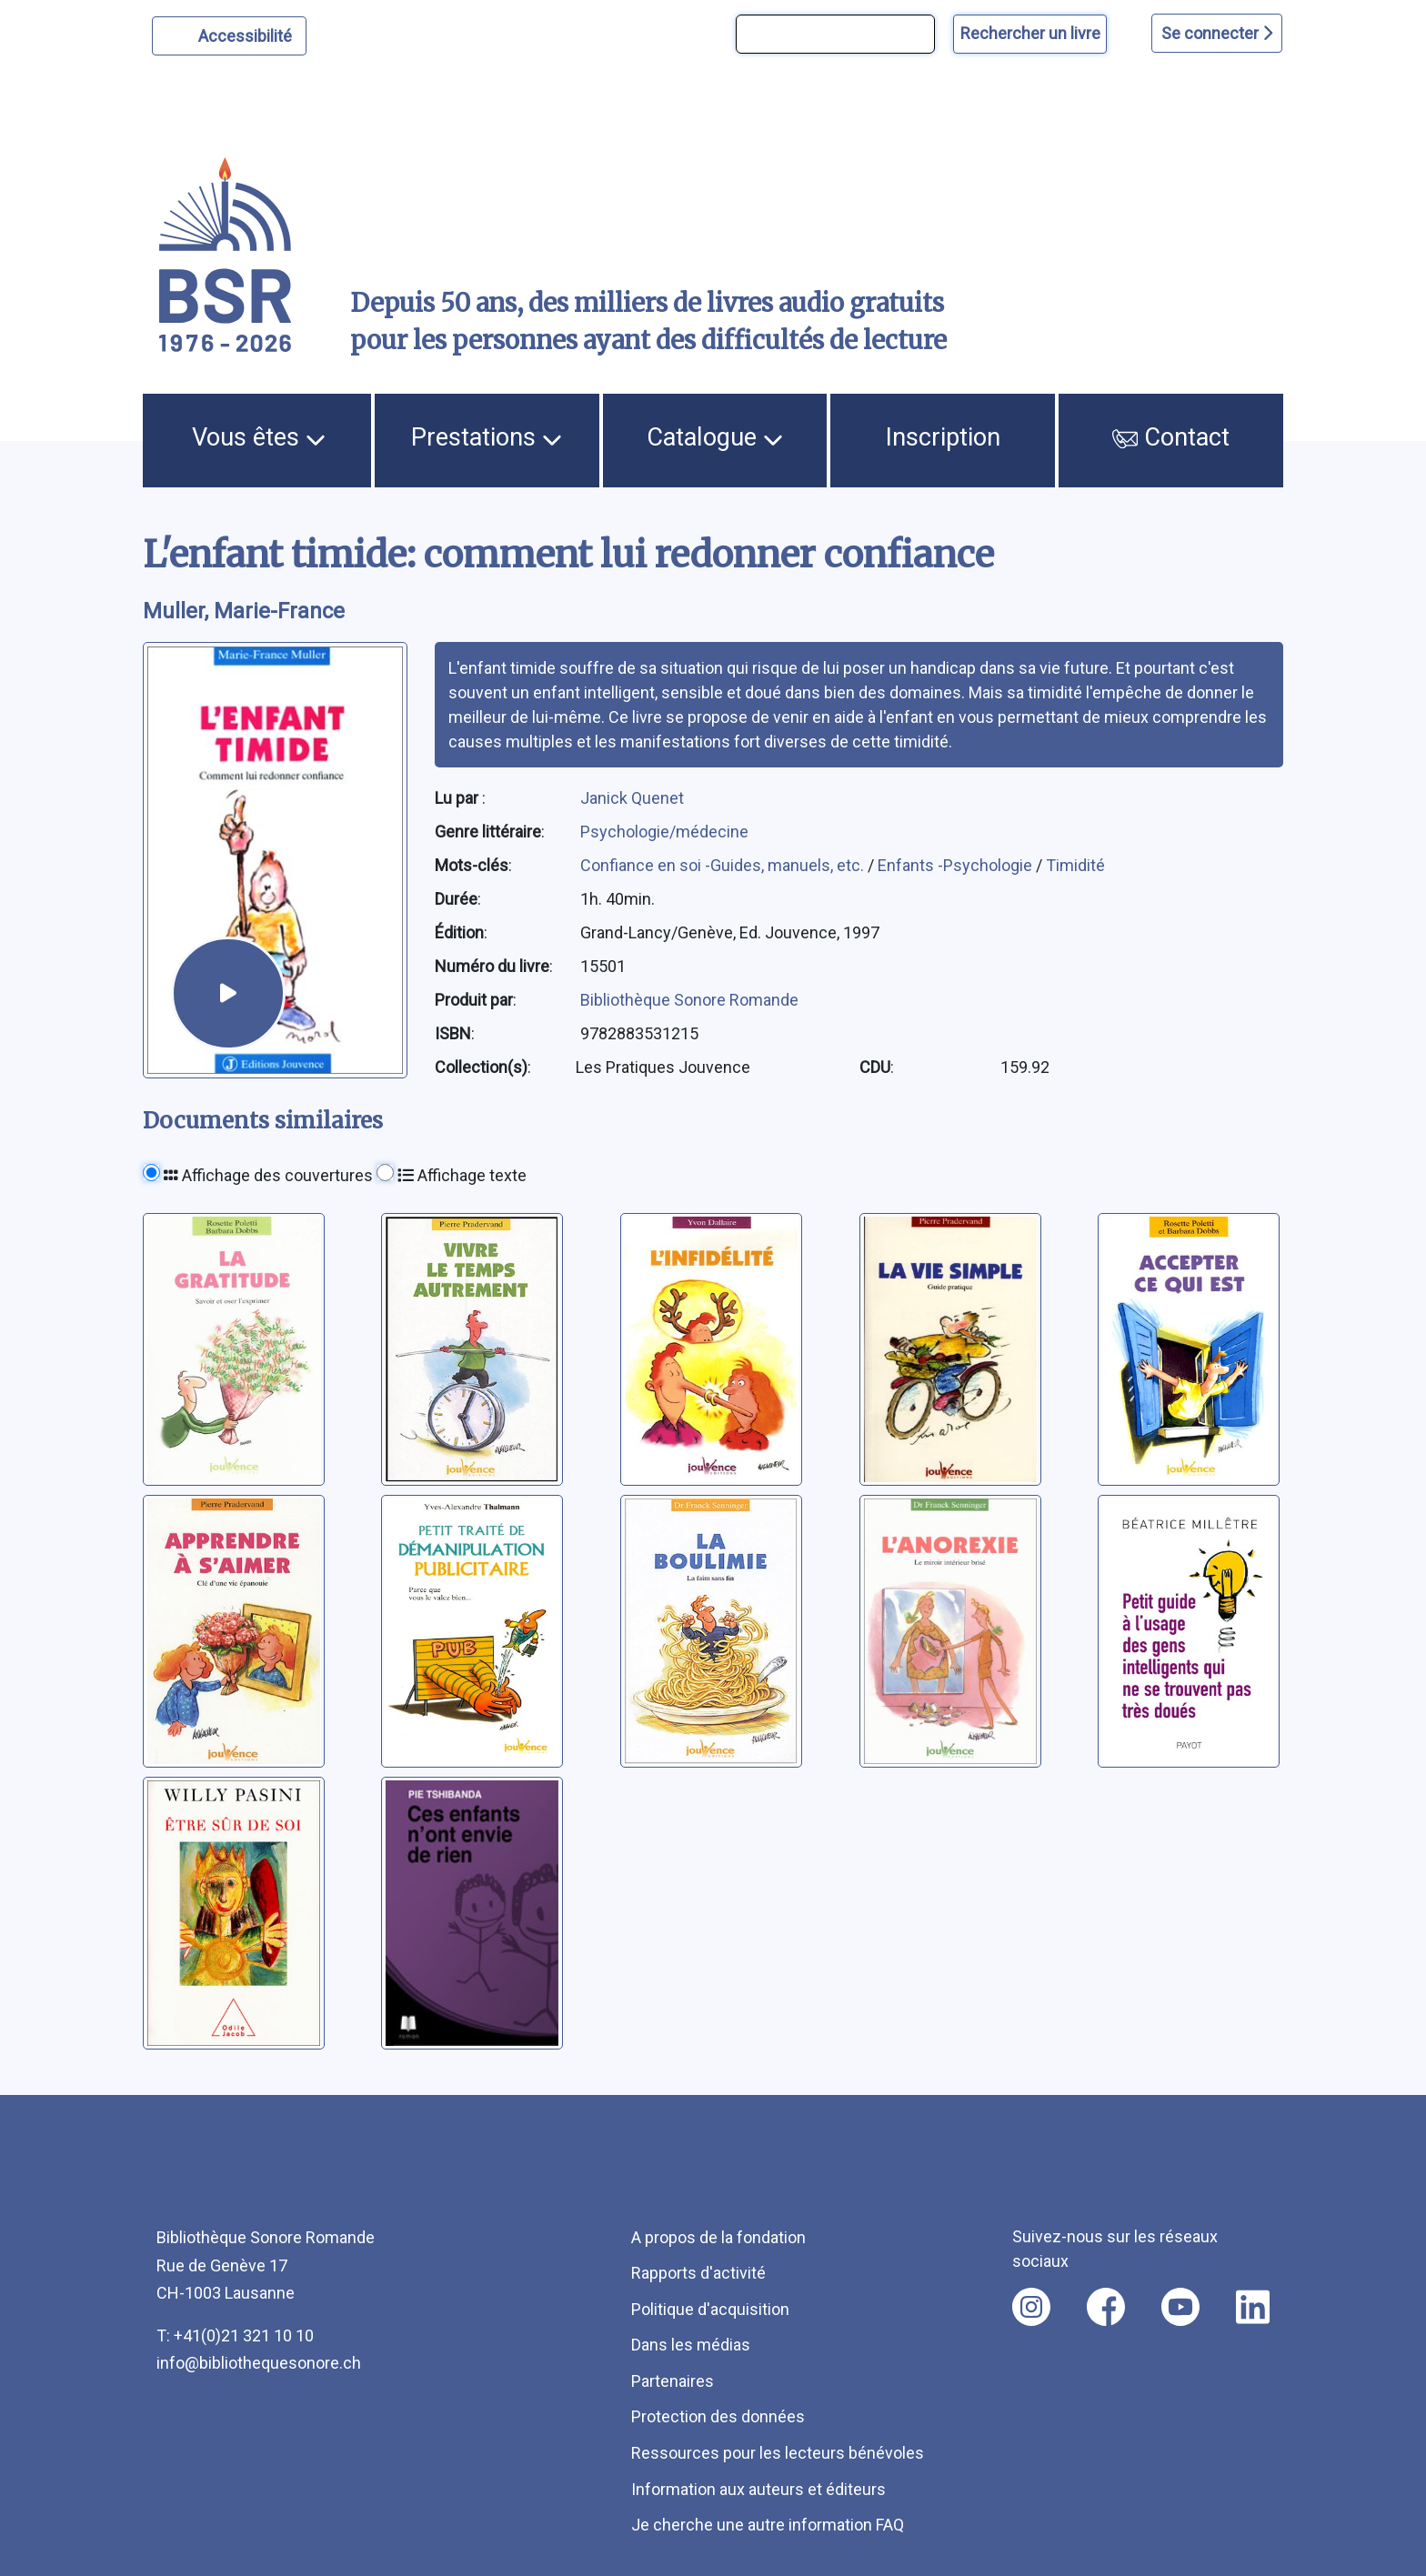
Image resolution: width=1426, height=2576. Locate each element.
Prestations (486, 437)
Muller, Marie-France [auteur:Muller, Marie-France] (244, 611)
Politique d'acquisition (710, 2309)
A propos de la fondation (718, 2237)
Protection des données (718, 2416)
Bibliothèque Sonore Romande (689, 999)
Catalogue (715, 437)
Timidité (1075, 865)
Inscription (943, 437)
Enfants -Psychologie (957, 865)
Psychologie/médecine (664, 831)
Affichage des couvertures (268, 1175)
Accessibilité (247, 33)
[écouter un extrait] (228, 993)
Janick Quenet (632, 797)
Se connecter (1216, 33)
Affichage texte (462, 1175)
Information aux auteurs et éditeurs (758, 2489)
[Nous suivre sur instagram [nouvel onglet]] (1031, 2307)
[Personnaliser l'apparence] (229, 36)
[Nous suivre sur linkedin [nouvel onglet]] (1253, 2307)
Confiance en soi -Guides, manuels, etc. (724, 865)
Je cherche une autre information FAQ (767, 2524)
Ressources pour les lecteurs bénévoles (777, 2452)
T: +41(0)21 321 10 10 (235, 2335)
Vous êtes (259, 437)
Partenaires (672, 2381)
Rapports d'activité (698, 2272)
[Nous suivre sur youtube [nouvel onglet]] (1180, 2307)
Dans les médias (690, 2344)
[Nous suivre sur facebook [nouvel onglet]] (1106, 2307)
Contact (1171, 437)
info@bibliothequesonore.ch (258, 2362)
